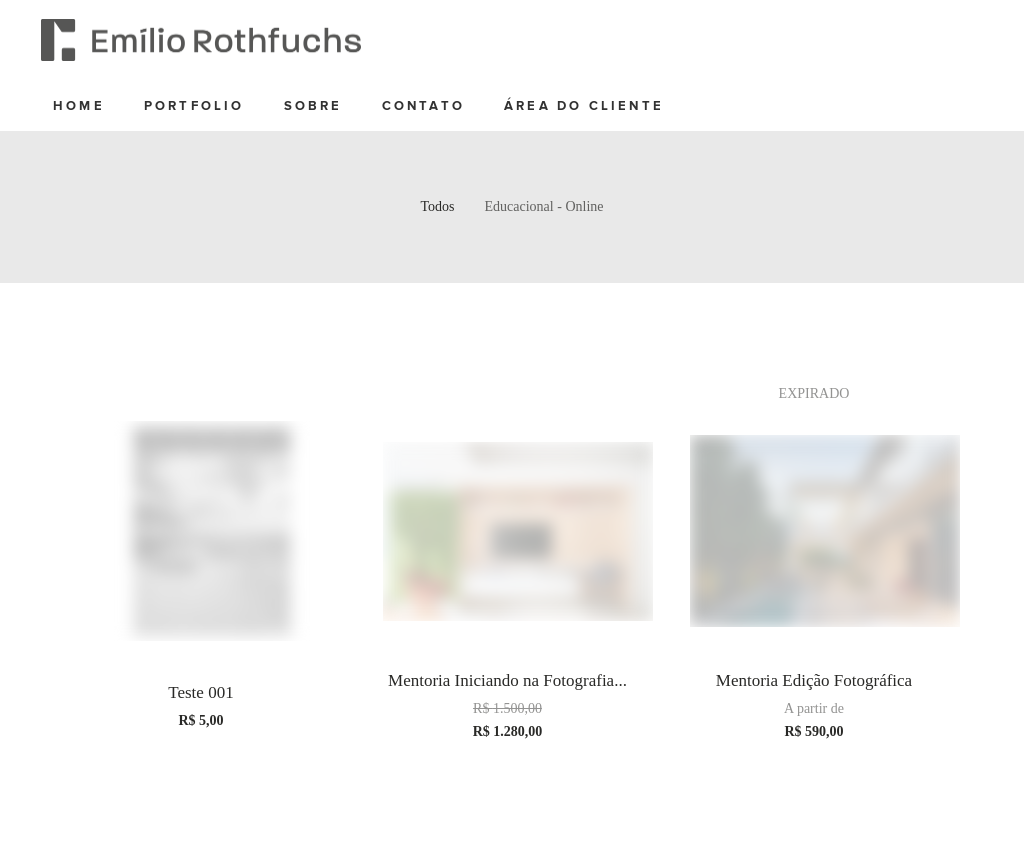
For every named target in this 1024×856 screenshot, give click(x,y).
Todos (438, 206)
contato (423, 106)
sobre (313, 106)
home (79, 106)
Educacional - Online (544, 206)
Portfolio (194, 106)
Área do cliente (584, 106)
